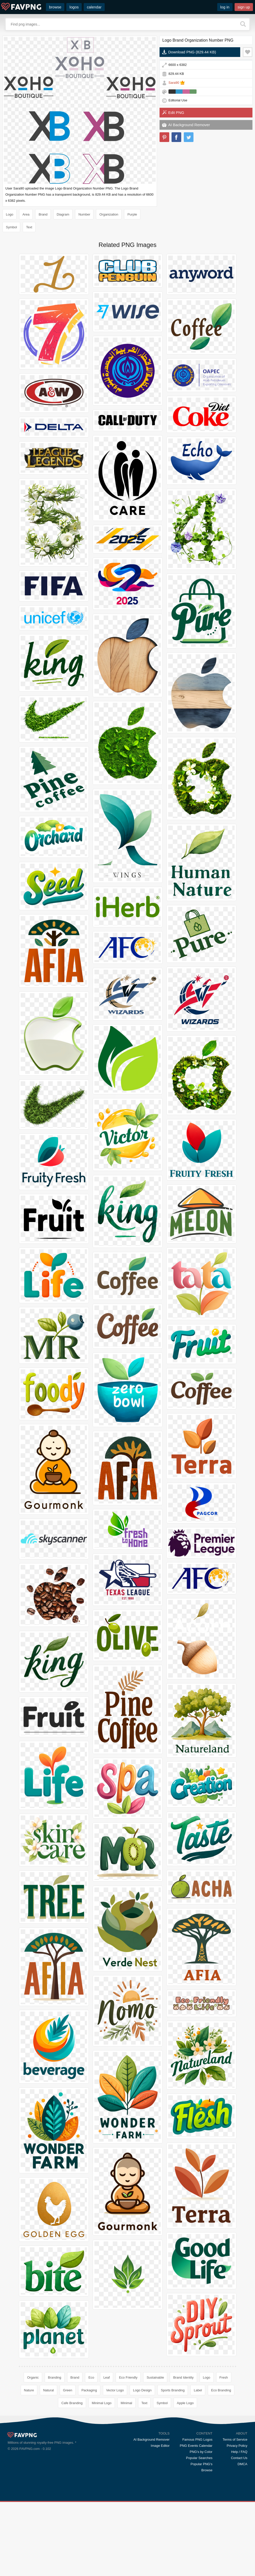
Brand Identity (183, 2377)
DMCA (242, 2538)
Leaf (106, 2377)
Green (67, 2390)
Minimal (126, 2403)
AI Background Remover (189, 125)
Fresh (224, 2377)
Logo (9, 214)
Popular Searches (199, 2532)
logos (74, 7)
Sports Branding (173, 2390)
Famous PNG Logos (197, 2513)
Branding (54, 2377)
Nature (29, 2390)
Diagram (63, 214)
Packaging (89, 2390)
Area (25, 214)
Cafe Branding (71, 2403)
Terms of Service (235, 2513)
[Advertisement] (127, 2451)
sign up (244, 7)
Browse (206, 2544)
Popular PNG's (202, 2538)
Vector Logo (115, 2390)
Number (84, 214)
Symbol (11, 227)
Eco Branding (221, 2390)
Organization (108, 214)
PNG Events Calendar (196, 2520)
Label (198, 2390)
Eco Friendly (128, 2377)
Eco (91, 2377)
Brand (43, 214)
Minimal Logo (102, 2403)
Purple (132, 214)
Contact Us (239, 2532)
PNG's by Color (201, 2526)
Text (29, 227)
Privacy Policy (237, 2520)
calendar (94, 7)
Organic (33, 2377)
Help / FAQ (239, 2526)
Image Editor (160, 2520)
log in (224, 7)
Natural (48, 2390)
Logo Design (142, 2390)
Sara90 (173, 83)
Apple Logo (185, 2403)
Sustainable (155, 2377)
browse (55, 7)
